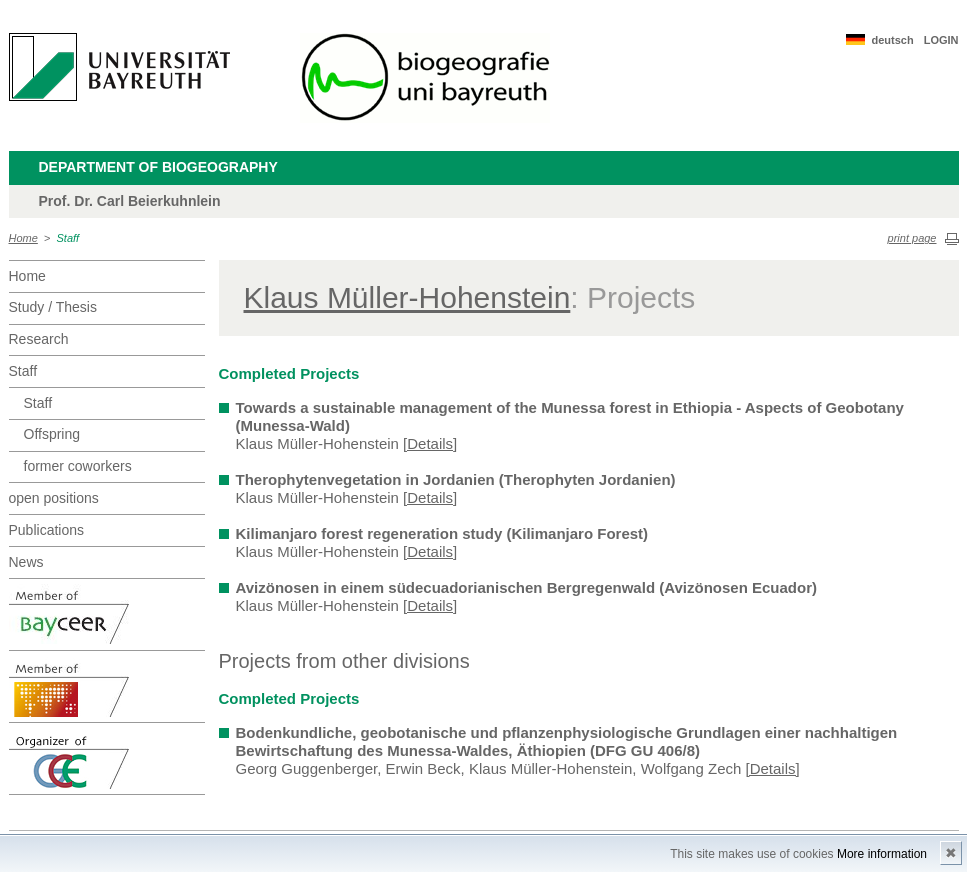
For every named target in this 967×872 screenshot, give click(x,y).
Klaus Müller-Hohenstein (407, 297)
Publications (47, 530)
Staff (68, 238)
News (26, 562)
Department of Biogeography (158, 167)
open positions (54, 498)
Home (23, 238)
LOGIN (941, 40)
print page (912, 238)
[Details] (430, 443)
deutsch (892, 40)
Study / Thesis (53, 307)
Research (39, 339)
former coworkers (78, 466)
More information (882, 854)
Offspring (52, 434)
